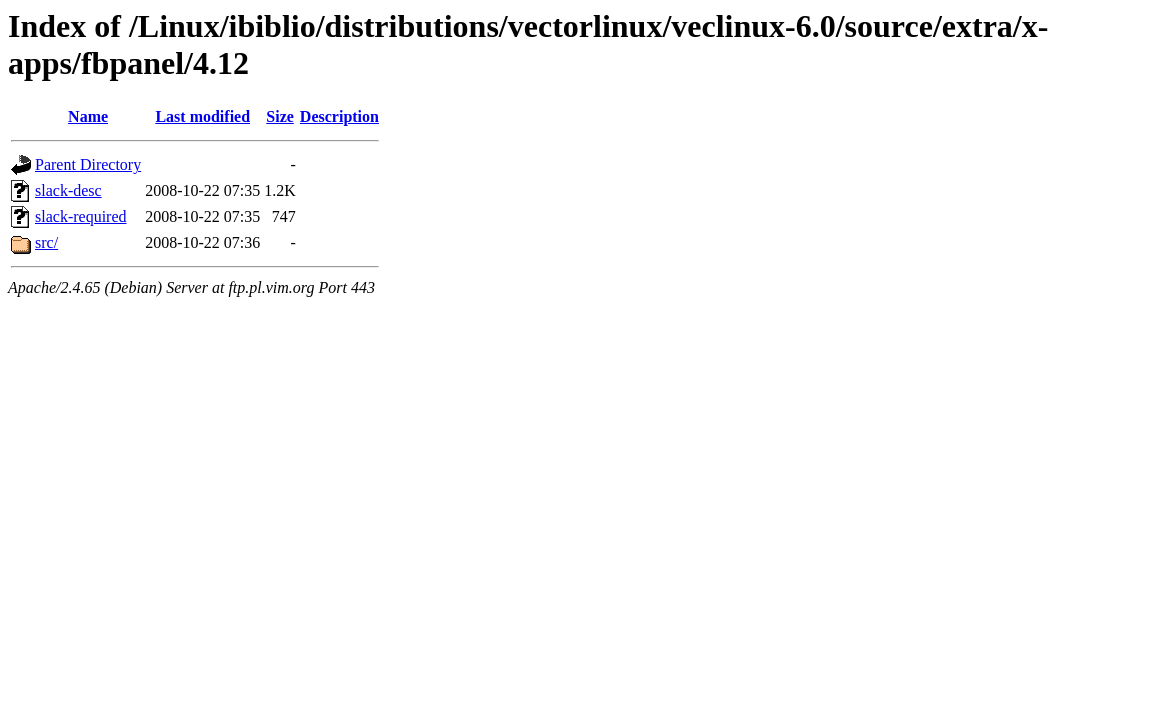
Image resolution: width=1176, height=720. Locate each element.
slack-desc (68, 190)
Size (280, 116)
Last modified (202, 116)
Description (339, 116)
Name (88, 116)
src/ (46, 242)
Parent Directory (88, 164)
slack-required (81, 216)
